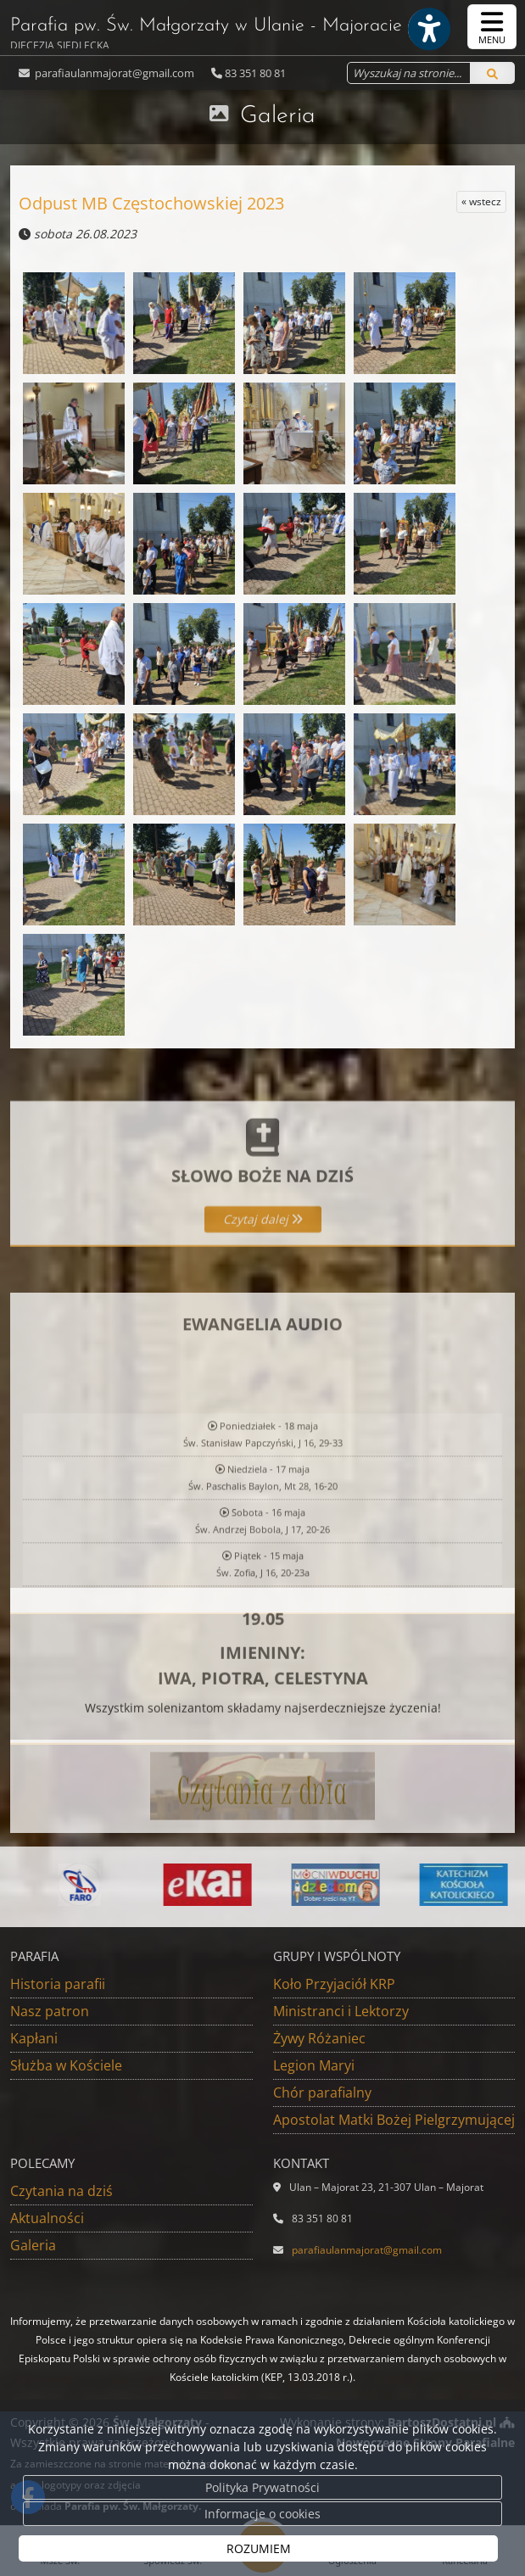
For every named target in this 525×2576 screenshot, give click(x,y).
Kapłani (34, 2038)
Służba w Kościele (66, 2065)
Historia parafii (57, 1984)
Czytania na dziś (61, 2191)
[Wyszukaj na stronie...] (409, 73)
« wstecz (481, 201)
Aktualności (47, 2218)
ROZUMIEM (258, 2548)
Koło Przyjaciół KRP (334, 1984)
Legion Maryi (314, 2065)
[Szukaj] (492, 73)
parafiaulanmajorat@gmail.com (113, 73)
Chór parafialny (322, 2092)
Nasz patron (49, 2011)
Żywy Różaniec (319, 2038)
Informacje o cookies (262, 2514)
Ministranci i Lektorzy (341, 2011)
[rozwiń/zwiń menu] (492, 26)
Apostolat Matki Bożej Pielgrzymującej (394, 2119)
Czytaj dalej (263, 1274)
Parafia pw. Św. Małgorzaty (206, 32)
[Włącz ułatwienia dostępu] (428, 28)
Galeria (278, 116)
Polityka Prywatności (262, 2487)
